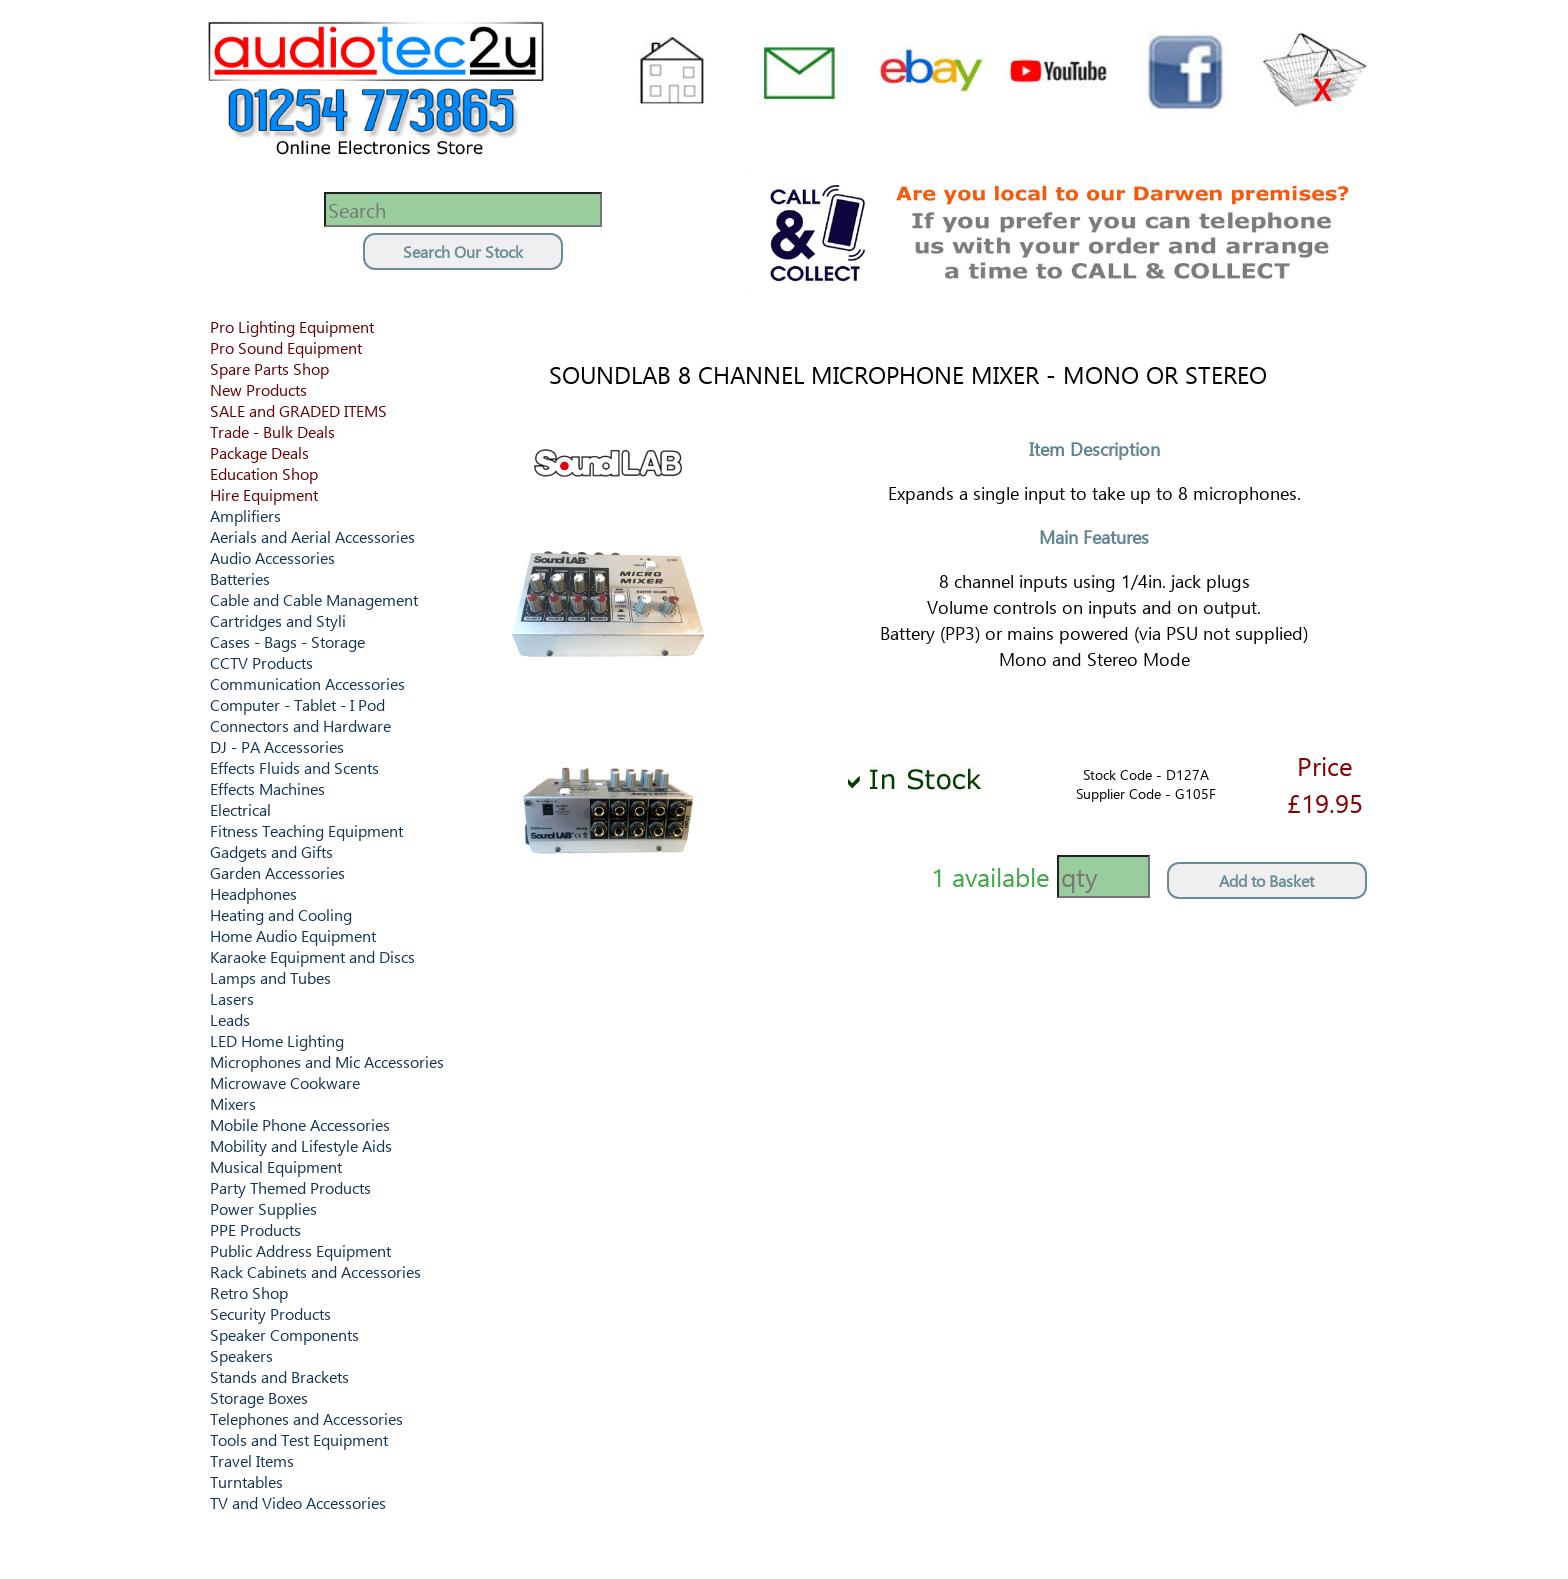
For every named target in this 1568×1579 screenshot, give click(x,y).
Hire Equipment (264, 494)
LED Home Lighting (277, 1040)
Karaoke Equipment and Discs (312, 956)
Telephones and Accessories (306, 1418)
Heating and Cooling (281, 914)
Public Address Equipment (300, 1250)
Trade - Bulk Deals (272, 431)
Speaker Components (284, 1334)
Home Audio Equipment (293, 935)
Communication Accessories (307, 683)
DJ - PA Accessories (277, 746)
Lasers (232, 998)
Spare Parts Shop (269, 368)
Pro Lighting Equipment (292, 326)
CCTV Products (261, 662)
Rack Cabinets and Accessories (315, 1271)
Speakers (241, 1355)
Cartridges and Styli (278, 620)
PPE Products (255, 1229)
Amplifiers (245, 515)
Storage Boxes (259, 1397)
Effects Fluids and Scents (294, 767)
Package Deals (259, 452)
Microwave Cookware (285, 1082)
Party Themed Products (290, 1187)
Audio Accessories (272, 557)
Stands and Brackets (279, 1376)
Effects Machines (267, 788)
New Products (258, 389)
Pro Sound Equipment (286, 347)
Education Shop (264, 473)
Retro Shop (249, 1292)
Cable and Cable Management (314, 599)
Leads (230, 1019)
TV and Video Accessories (298, 1502)
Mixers (233, 1103)
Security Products (270, 1313)
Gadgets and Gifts (271, 851)
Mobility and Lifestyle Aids (301, 1145)
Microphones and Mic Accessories (327, 1061)
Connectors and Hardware (300, 725)
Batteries (240, 578)
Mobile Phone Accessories (300, 1124)
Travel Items (252, 1460)
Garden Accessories (277, 872)
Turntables (246, 1481)
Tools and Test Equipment (299, 1439)
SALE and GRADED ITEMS (298, 410)
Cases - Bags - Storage (287, 641)
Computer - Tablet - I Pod (297, 704)
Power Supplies (263, 1208)
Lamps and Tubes (270, 977)
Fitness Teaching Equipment (306, 830)
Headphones (253, 893)
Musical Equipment (276, 1166)
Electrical (240, 809)
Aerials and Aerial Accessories (312, 536)
